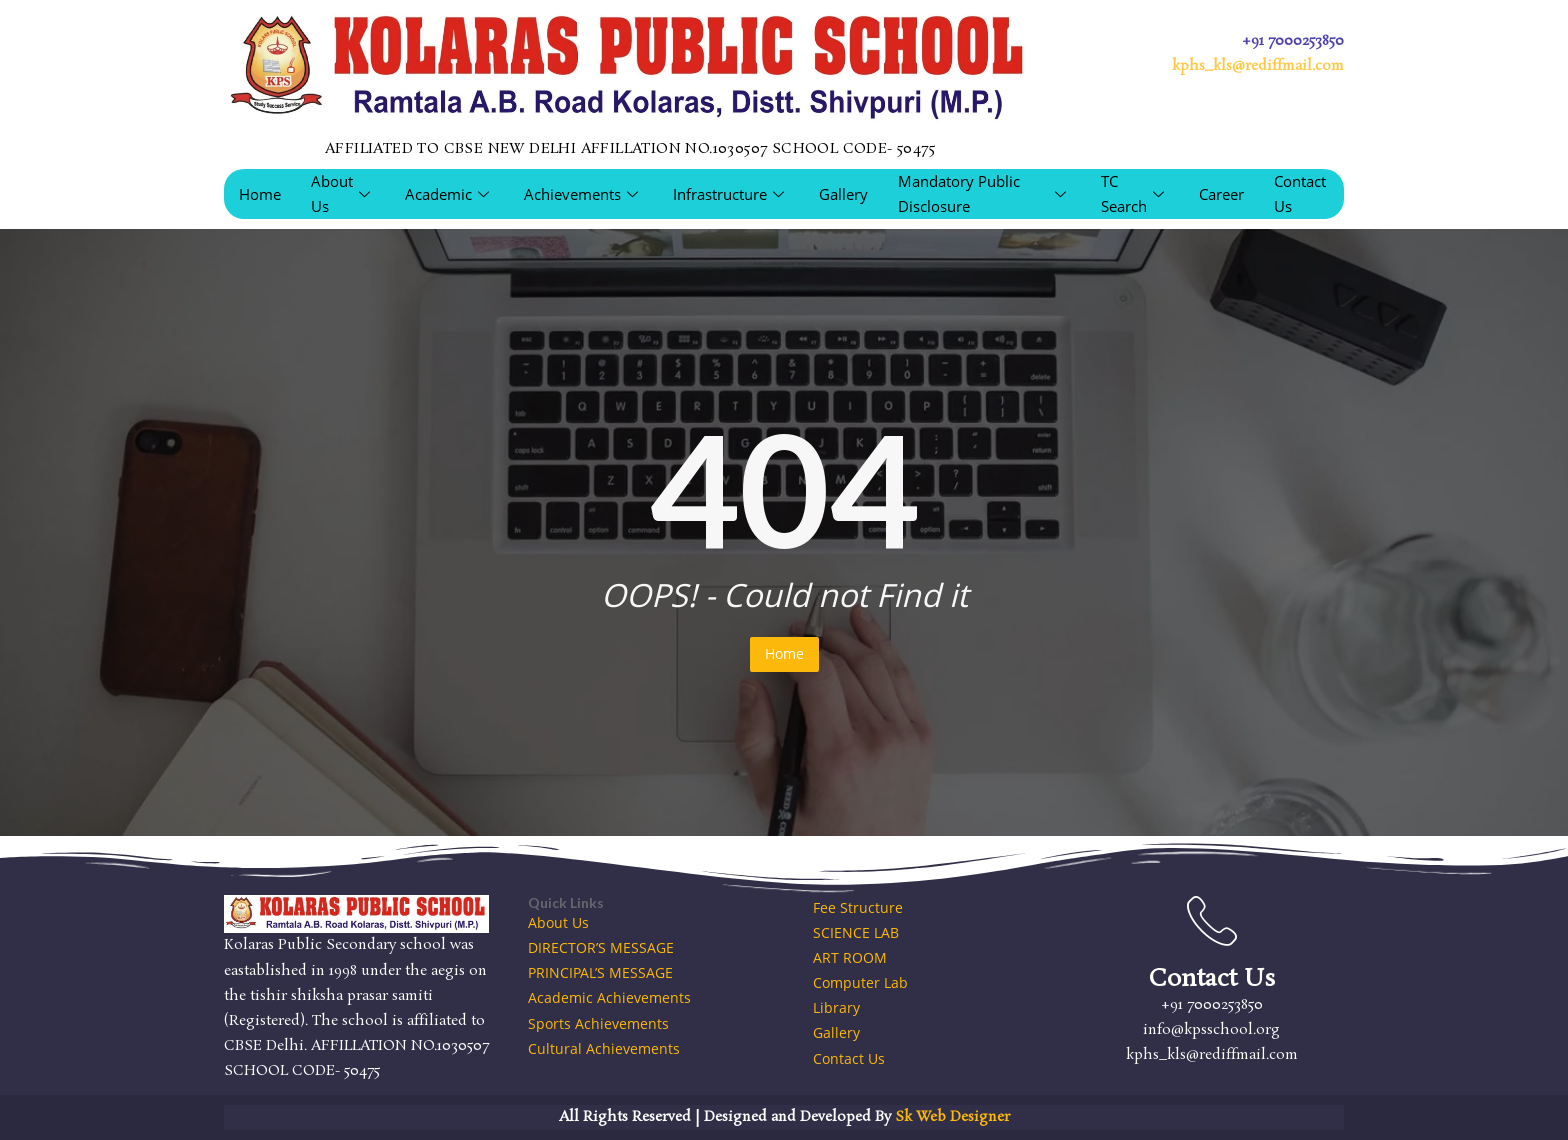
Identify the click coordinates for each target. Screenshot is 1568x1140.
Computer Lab (860, 982)
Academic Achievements (609, 997)
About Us (343, 193)
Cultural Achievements (604, 1048)
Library (836, 1007)
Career (1221, 194)
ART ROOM (850, 957)
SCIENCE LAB (856, 932)
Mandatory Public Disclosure (984, 193)
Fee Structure (858, 907)
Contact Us (1300, 193)
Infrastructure (731, 194)
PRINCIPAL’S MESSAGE (600, 972)
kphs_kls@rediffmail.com (1258, 66)
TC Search (1135, 193)
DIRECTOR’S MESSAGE (601, 947)
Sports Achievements (598, 1023)
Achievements (583, 194)
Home (260, 194)
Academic (449, 194)
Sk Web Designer (952, 1117)
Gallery (843, 194)
